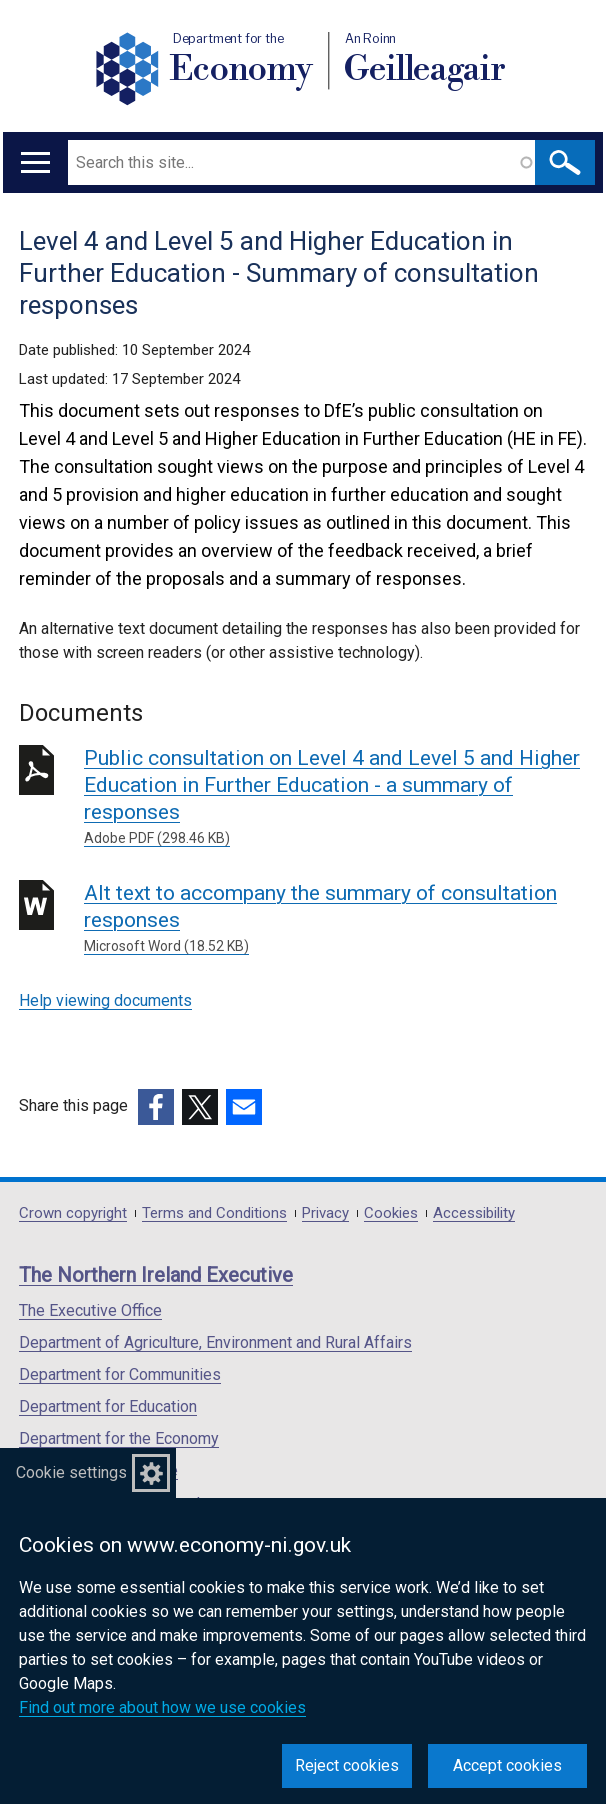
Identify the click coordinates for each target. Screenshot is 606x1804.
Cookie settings (71, 1472)
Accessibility (474, 1213)
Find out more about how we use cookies (162, 1707)
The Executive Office (90, 1310)
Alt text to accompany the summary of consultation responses (335, 919)
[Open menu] (35, 162)
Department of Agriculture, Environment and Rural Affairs (215, 1342)
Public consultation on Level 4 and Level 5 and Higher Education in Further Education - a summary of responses (335, 797)
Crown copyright (73, 1213)
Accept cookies (507, 1765)
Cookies (391, 1213)
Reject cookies (347, 1765)
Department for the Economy (119, 1438)
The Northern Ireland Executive (156, 1275)
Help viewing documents (105, 1000)
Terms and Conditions (214, 1213)
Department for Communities (120, 1374)
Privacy (325, 1213)
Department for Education (108, 1406)
